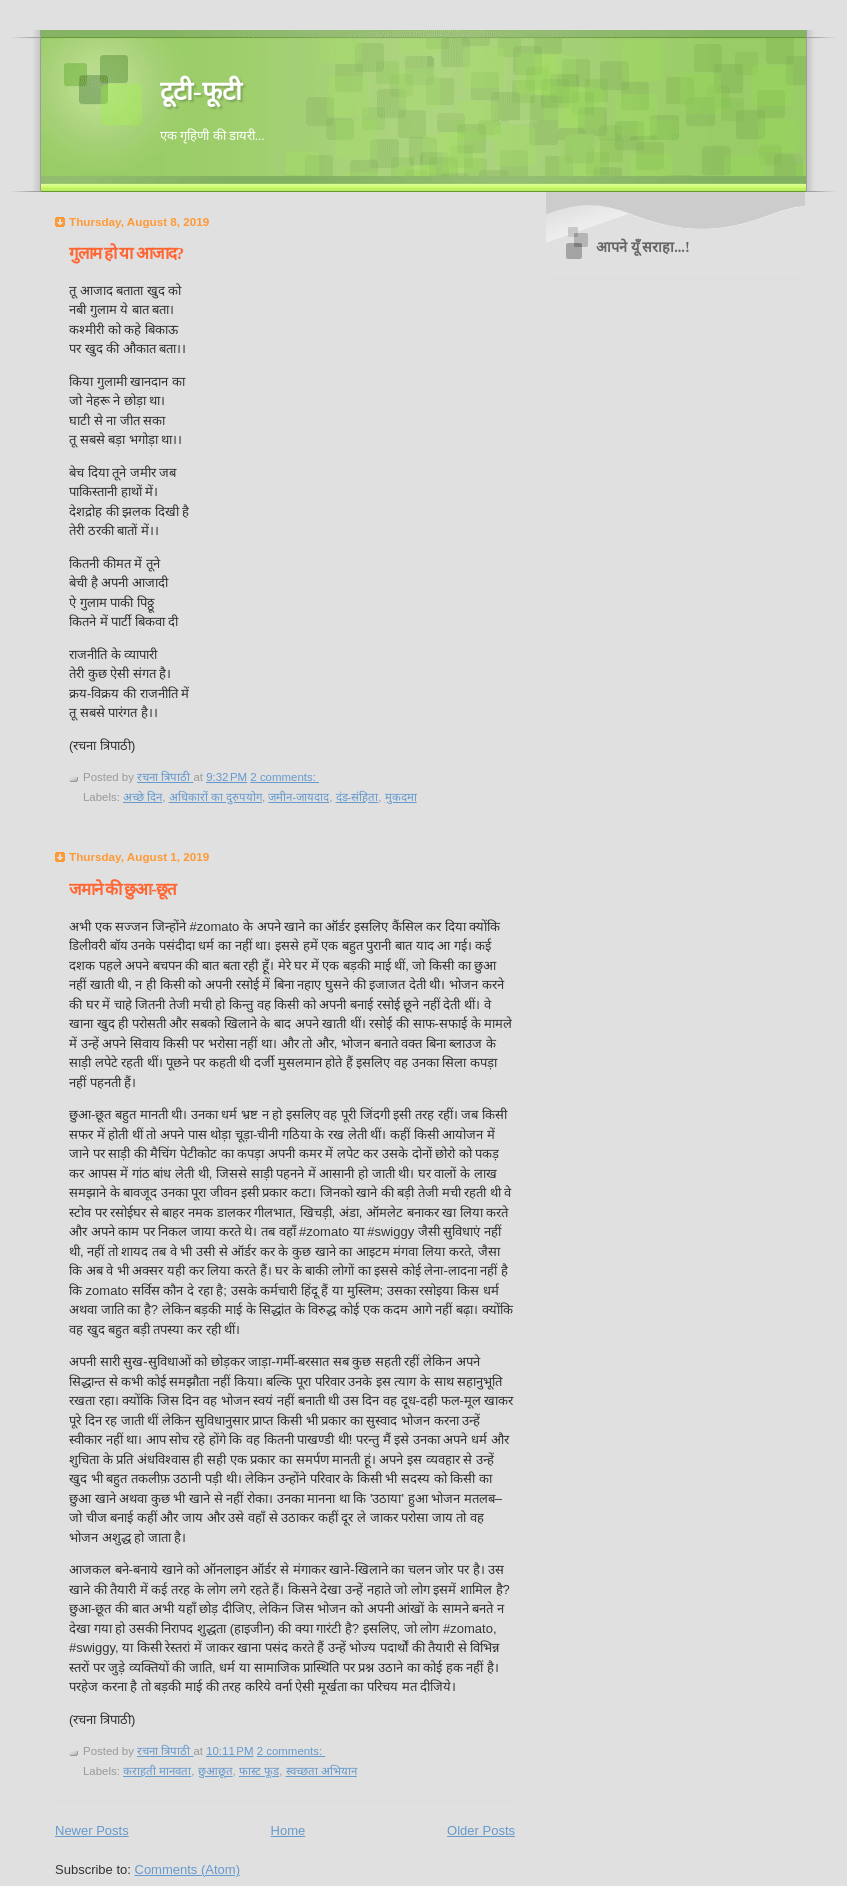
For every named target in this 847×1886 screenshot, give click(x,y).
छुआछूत (215, 1771)
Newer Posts (92, 1830)
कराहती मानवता (157, 1771)
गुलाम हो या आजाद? (126, 253)
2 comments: (284, 777)
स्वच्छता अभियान (321, 1771)
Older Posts (481, 1830)
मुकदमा (401, 797)
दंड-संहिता (357, 797)
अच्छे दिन (142, 797)
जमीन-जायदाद (298, 797)
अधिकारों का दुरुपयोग (215, 797)
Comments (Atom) (187, 1869)
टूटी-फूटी (201, 91)
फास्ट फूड (259, 1771)
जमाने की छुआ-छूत (122, 889)
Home (288, 1830)
